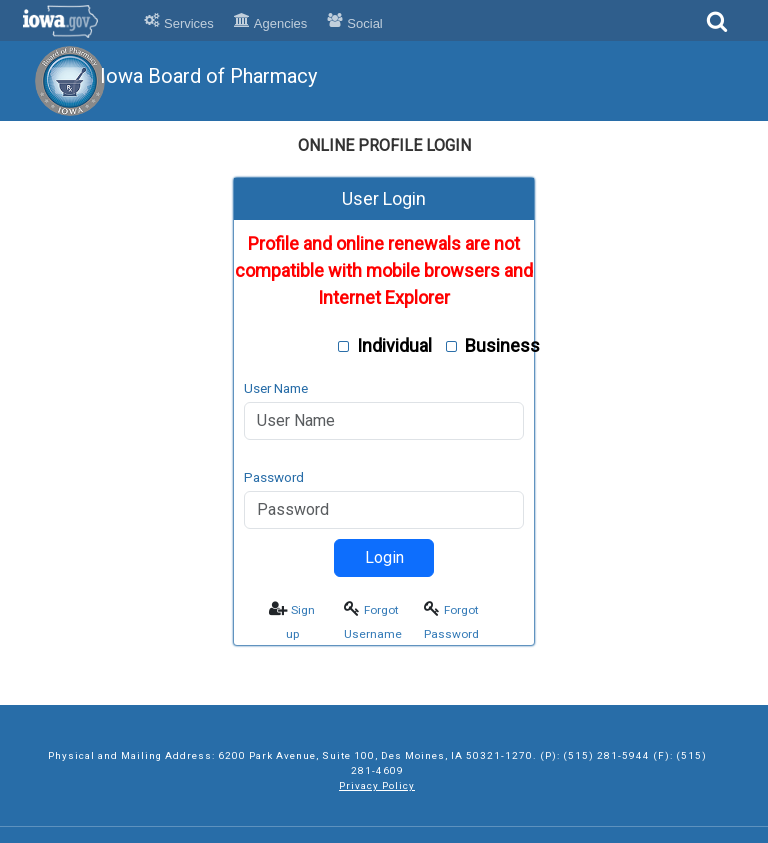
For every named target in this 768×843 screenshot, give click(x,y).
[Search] (717, 27)
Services (179, 23)
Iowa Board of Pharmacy (208, 76)
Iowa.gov (72, 21)
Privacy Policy (377, 785)
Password (274, 477)
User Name (276, 388)
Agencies (270, 23)
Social (354, 23)
